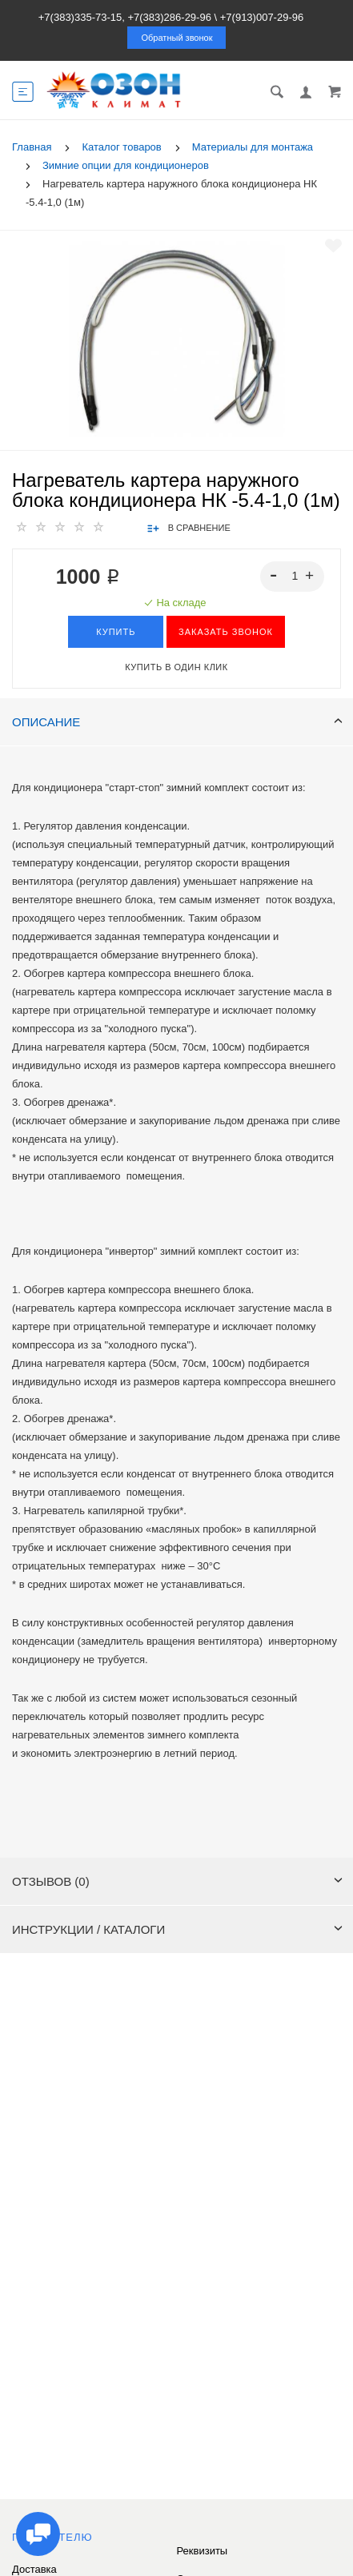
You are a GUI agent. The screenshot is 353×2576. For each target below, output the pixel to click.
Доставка (34, 2569)
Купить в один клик (176, 667)
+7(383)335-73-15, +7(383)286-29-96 (124, 17)
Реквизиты (202, 2551)
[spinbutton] (292, 576)
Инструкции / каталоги (177, 1929)
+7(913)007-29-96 (261, 17)
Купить (115, 632)
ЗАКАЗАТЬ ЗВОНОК (226, 632)
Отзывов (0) (177, 1881)
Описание (177, 722)
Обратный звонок (177, 37)
